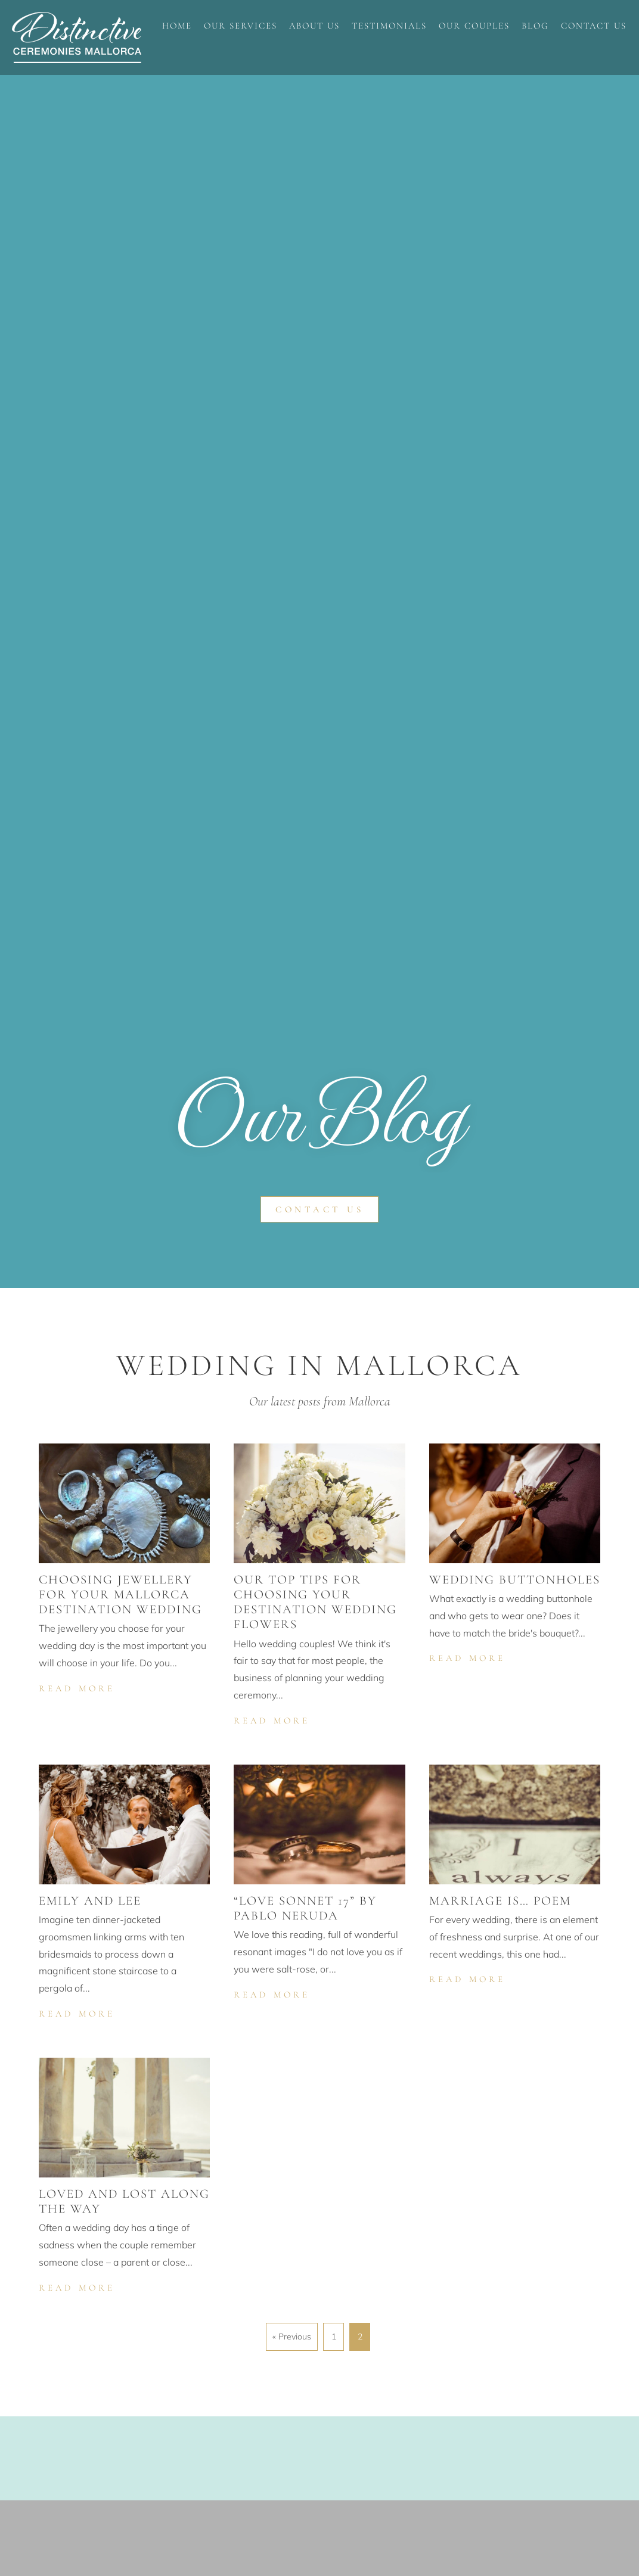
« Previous (291, 2336)
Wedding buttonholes (514, 1579)
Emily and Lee (90, 1900)
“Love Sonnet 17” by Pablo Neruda (305, 1908)
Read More (78, 1687)
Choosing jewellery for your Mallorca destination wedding (120, 1594)
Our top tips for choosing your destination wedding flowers (315, 1602)
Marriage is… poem (500, 1900)
